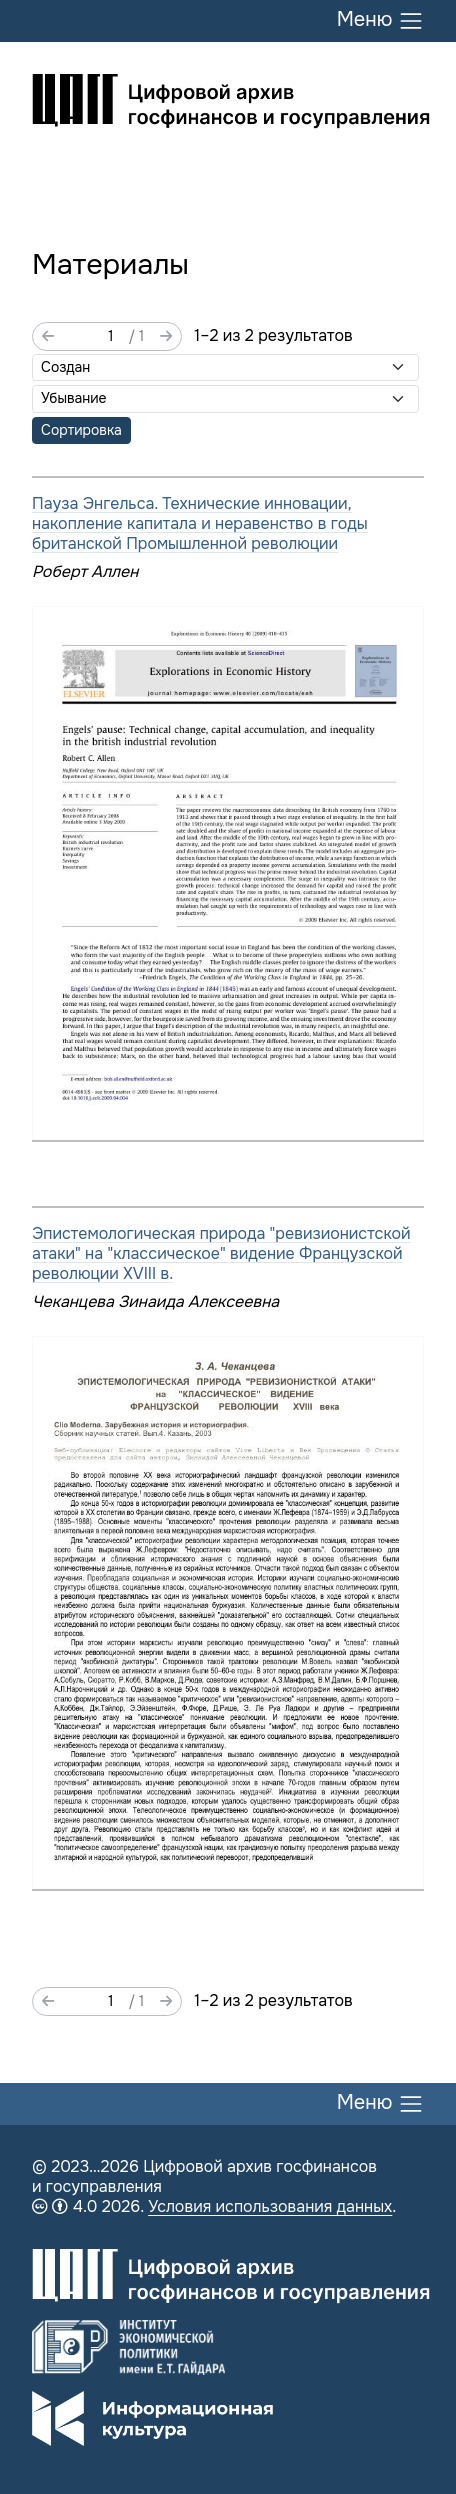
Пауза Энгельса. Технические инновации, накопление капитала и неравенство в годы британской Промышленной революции (200, 523)
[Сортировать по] (225, 368)
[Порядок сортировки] (225, 399)
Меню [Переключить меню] (380, 21)
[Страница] (91, 337)
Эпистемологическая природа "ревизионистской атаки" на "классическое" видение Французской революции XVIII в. (221, 1253)
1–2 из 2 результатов (273, 336)
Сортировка (81, 430)
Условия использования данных (270, 2206)
